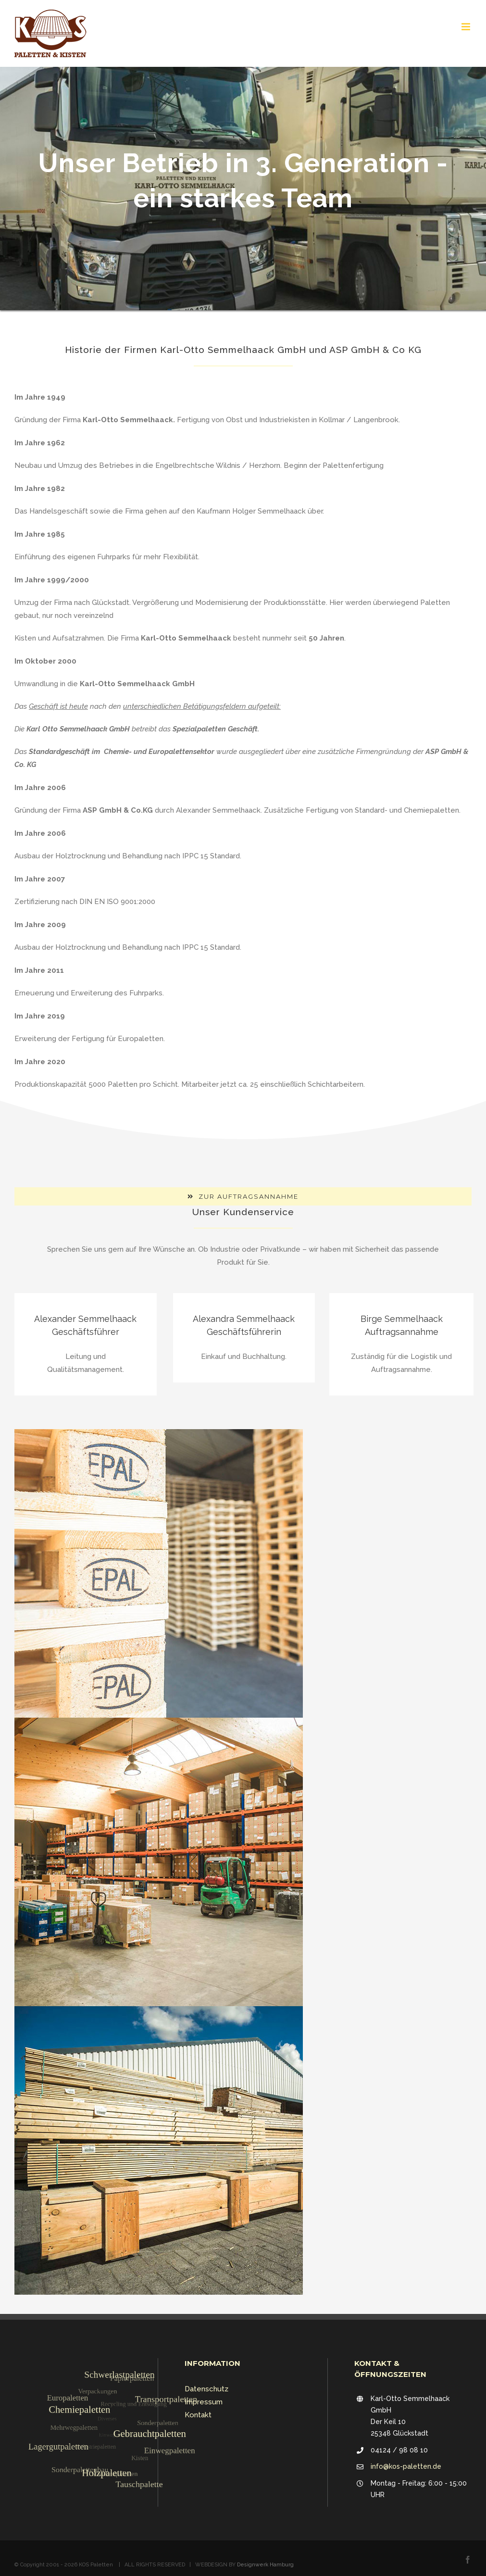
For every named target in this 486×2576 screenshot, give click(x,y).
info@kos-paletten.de (406, 2466)
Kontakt (198, 2415)
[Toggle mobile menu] (466, 27)
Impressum (204, 2402)
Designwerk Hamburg (265, 2565)
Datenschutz (206, 2389)
